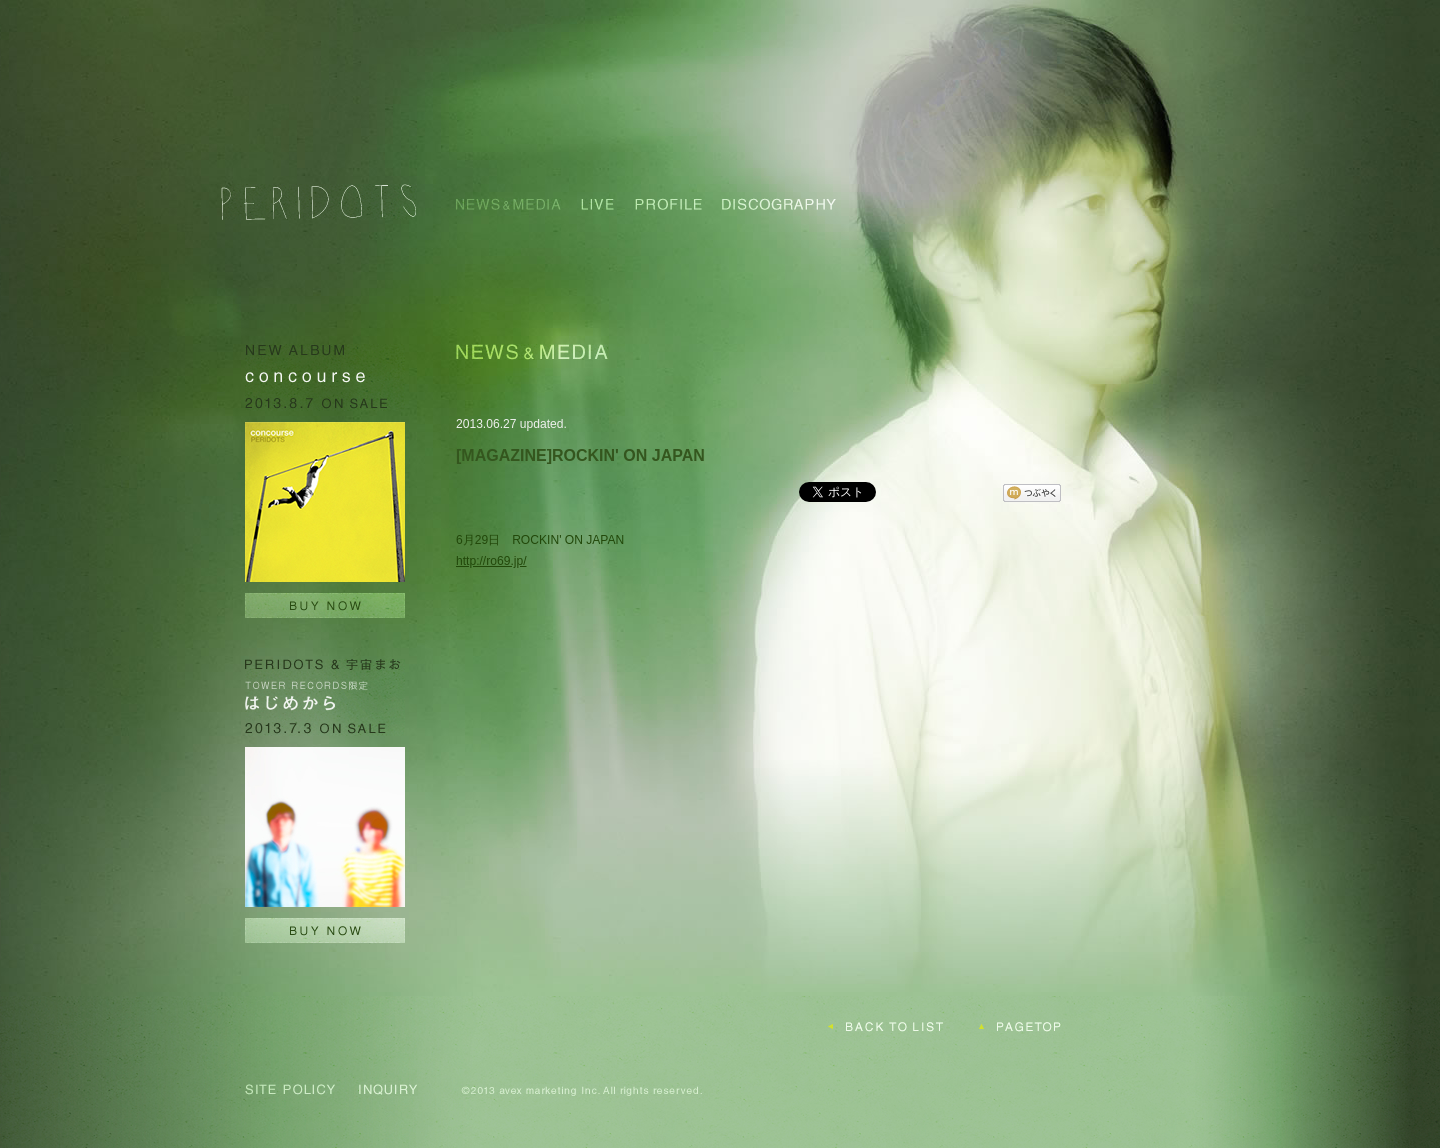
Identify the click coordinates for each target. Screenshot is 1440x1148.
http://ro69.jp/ (491, 561)
